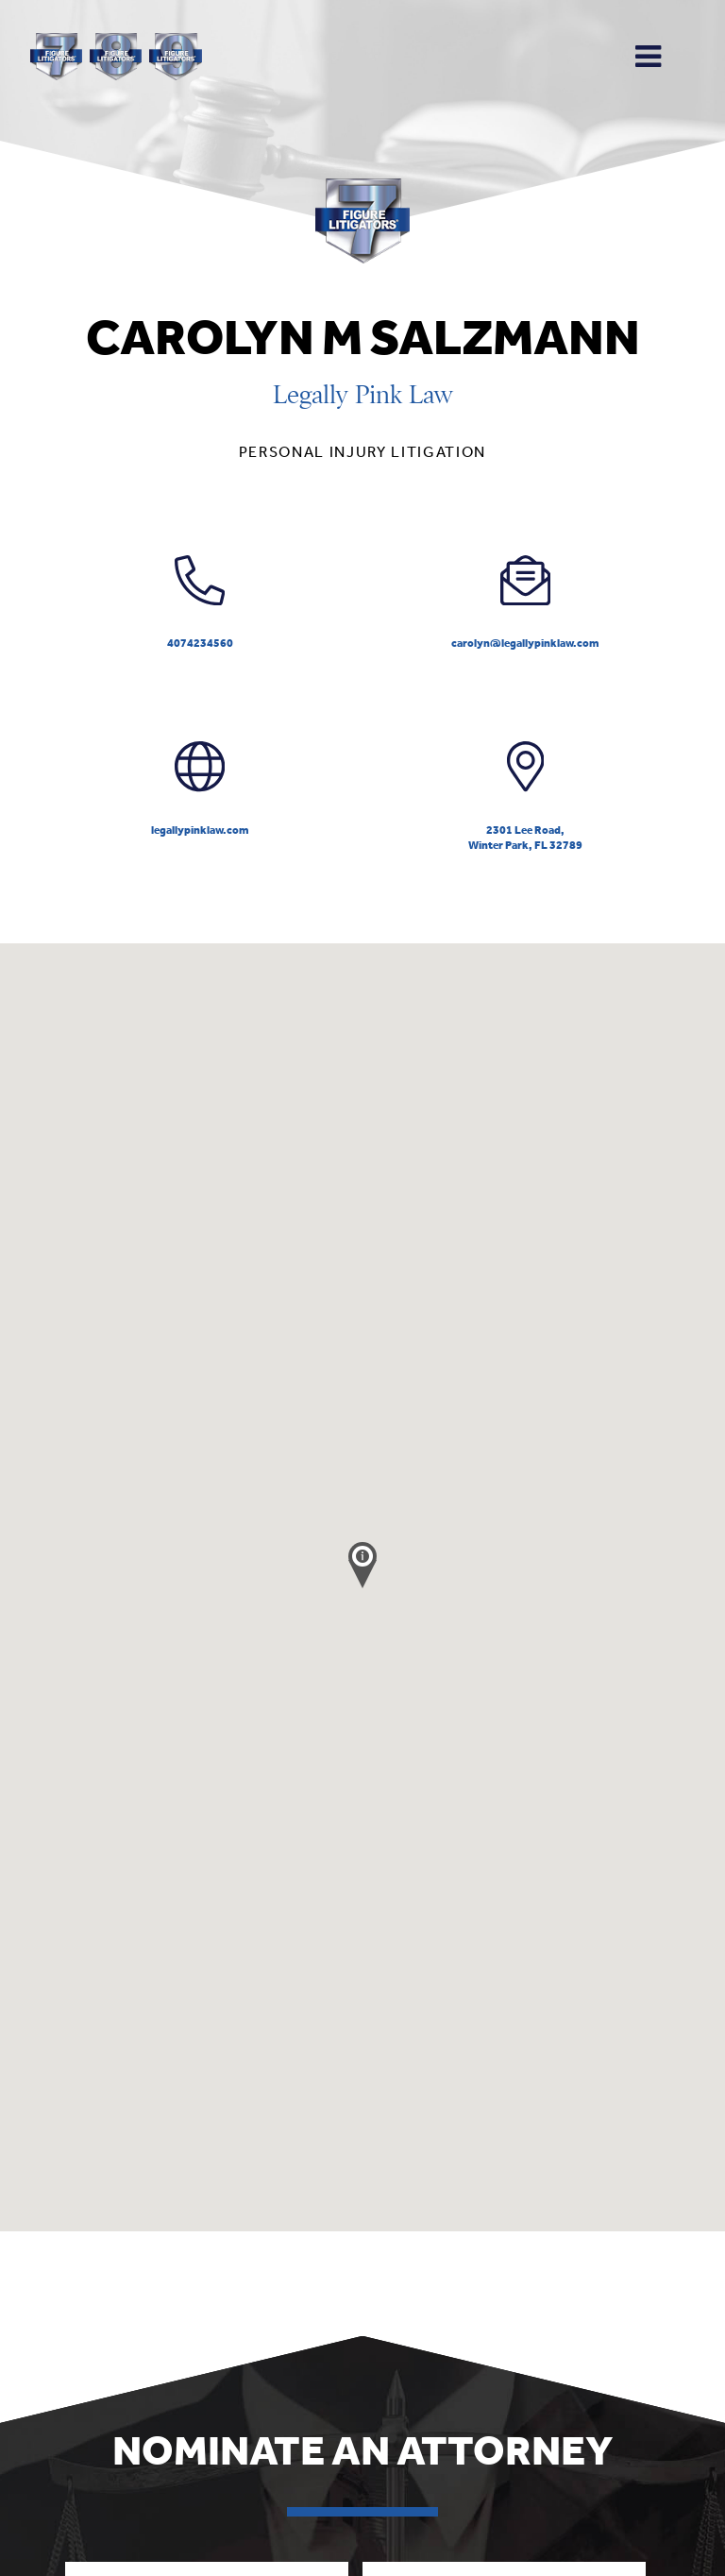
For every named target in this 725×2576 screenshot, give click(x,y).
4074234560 (200, 603)
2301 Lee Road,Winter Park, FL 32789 (525, 796)
